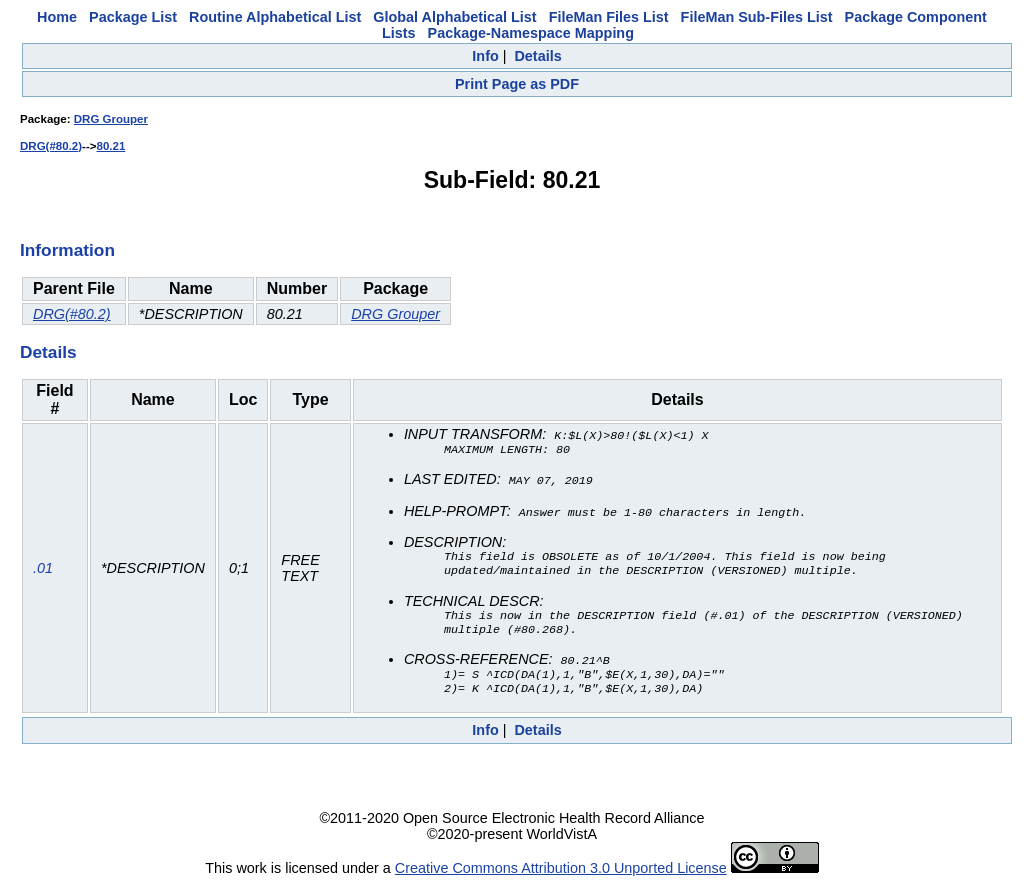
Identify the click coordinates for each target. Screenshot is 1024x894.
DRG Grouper (111, 119)
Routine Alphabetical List (275, 17)
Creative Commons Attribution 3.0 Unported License (561, 878)
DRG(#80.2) (51, 146)
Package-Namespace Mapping (531, 33)
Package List (133, 17)
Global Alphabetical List (454, 17)
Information (67, 250)
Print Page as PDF (517, 84)
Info (485, 56)
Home (57, 17)
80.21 (110, 146)
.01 (43, 573)
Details (537, 56)
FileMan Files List (609, 17)
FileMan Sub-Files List (757, 17)
